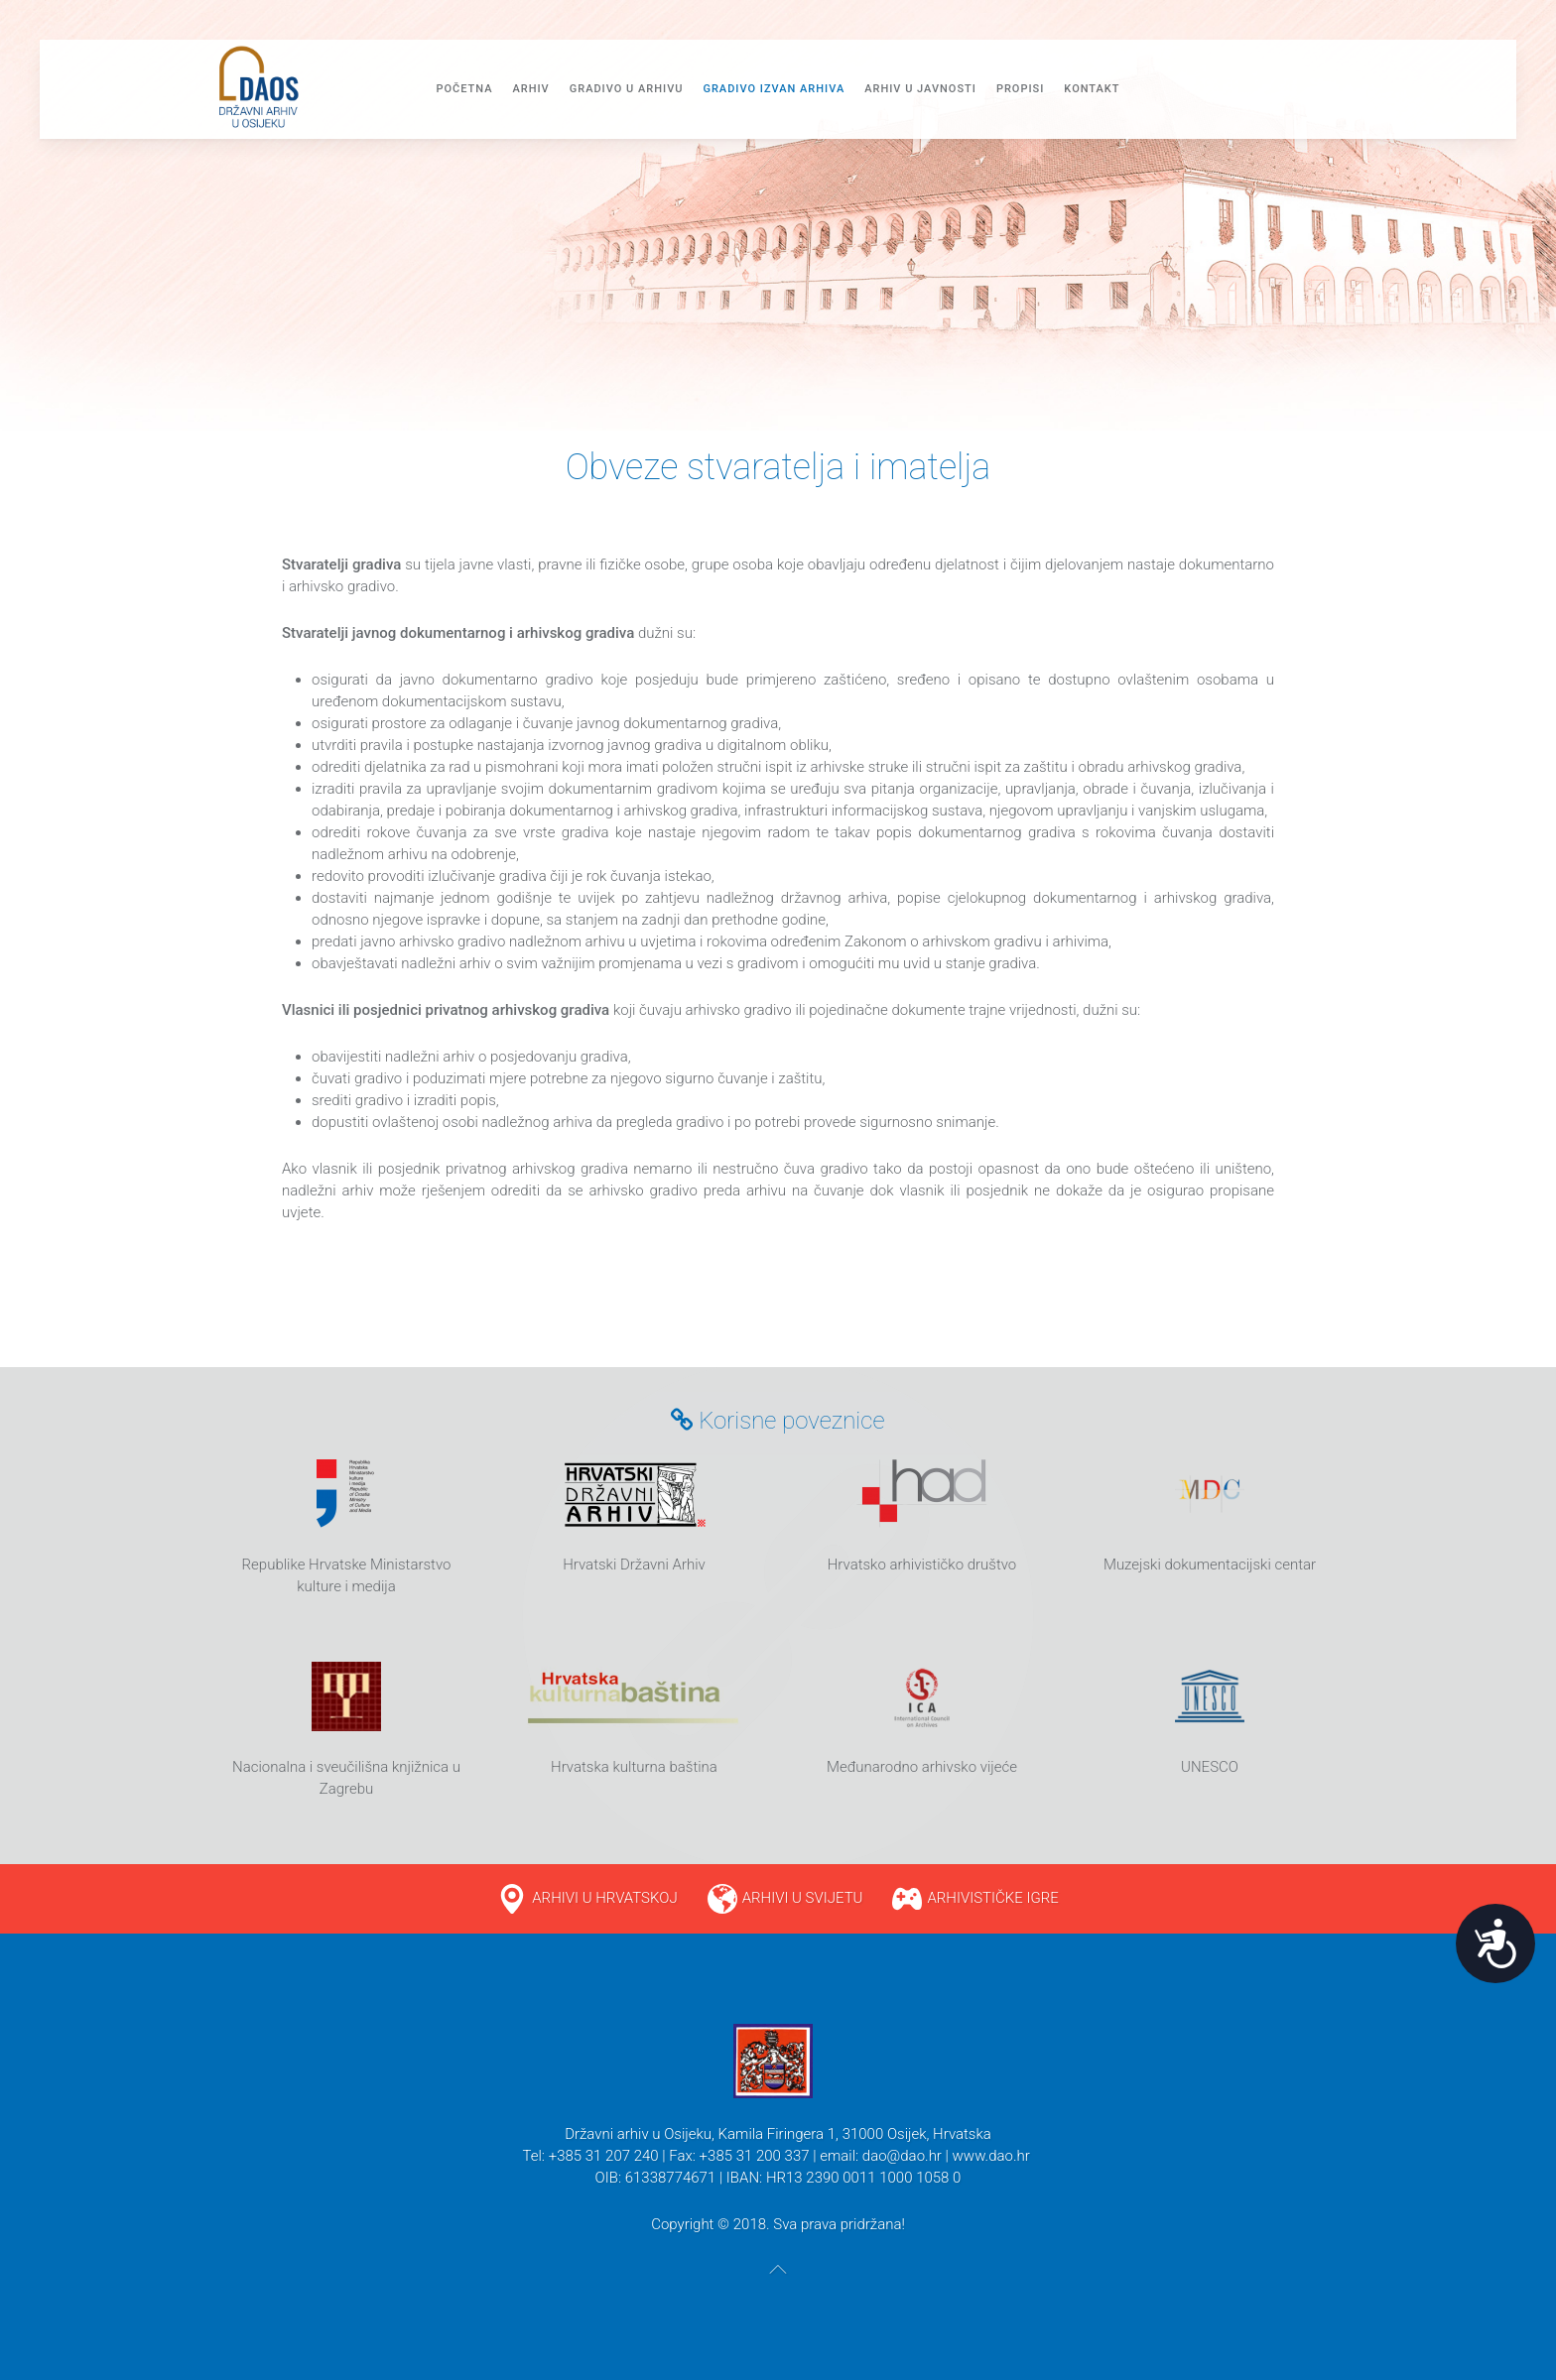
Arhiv (530, 88)
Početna (464, 88)
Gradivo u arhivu (627, 88)
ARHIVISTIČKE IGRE (992, 1898)
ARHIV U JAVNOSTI (920, 88)
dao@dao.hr (902, 2156)
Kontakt (1091, 88)
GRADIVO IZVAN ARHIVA (773, 88)
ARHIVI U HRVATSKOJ (604, 1898)
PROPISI (1020, 88)
